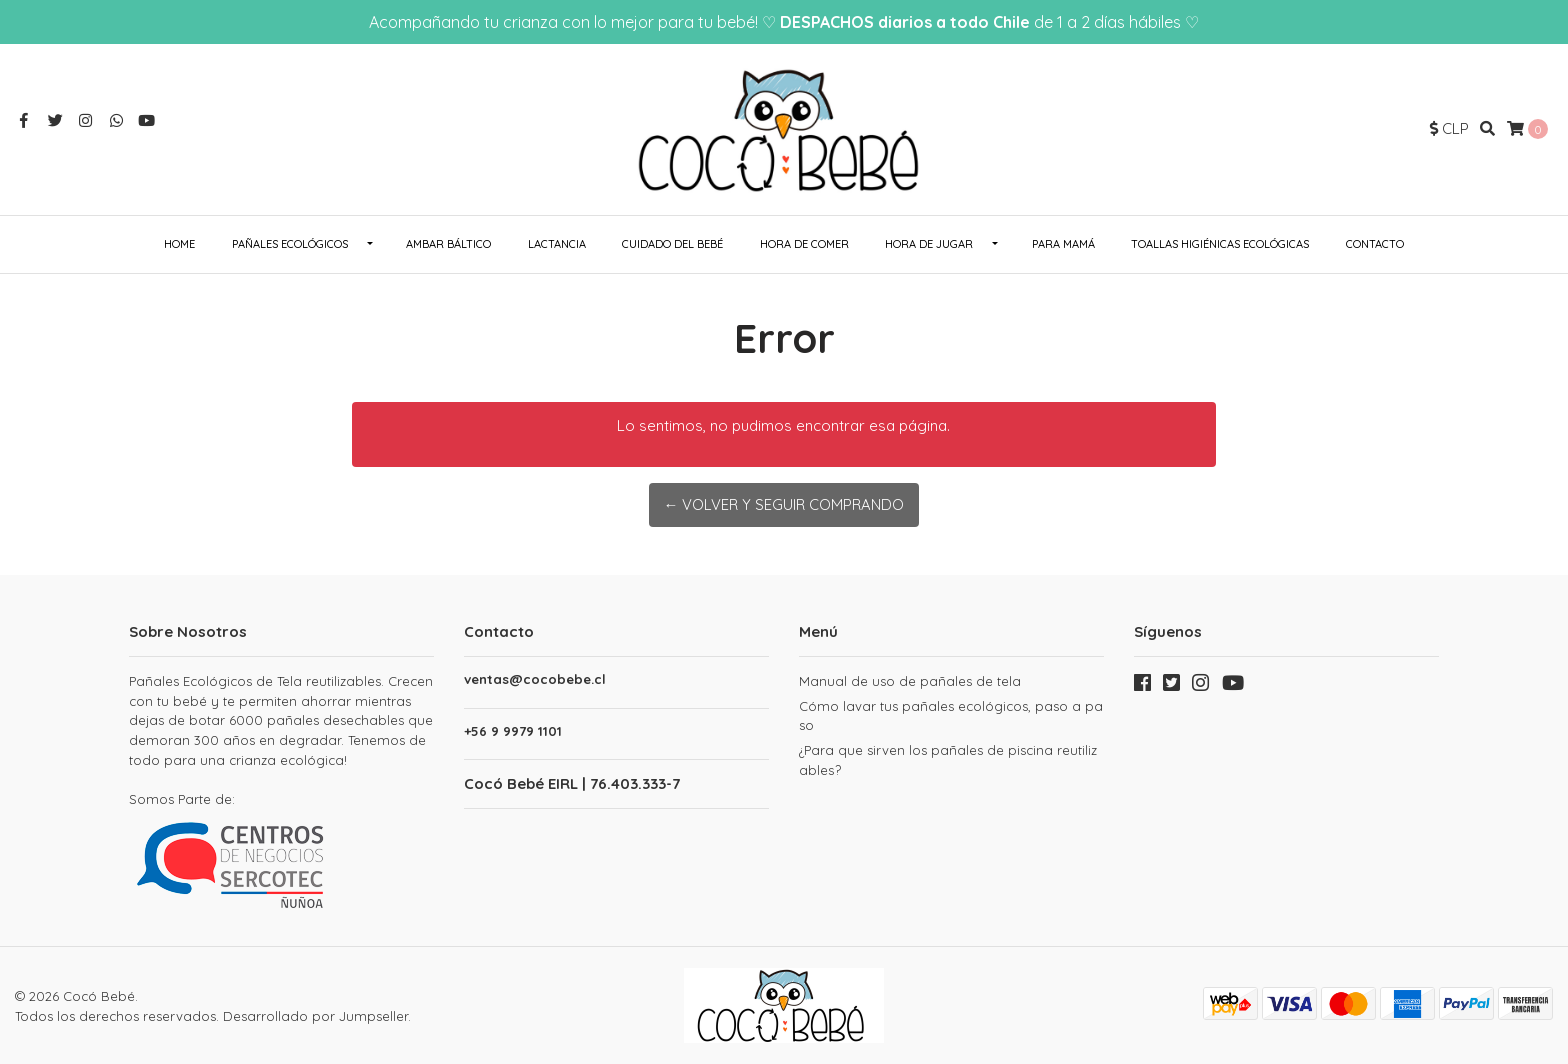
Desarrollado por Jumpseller (315, 1014)
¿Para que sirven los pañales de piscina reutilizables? (948, 760)
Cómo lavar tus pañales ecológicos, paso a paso (951, 716)
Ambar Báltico (448, 244)
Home (179, 244)
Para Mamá (1063, 244)
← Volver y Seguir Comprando (784, 504)
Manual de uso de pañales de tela (910, 681)
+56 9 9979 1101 (513, 731)
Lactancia (557, 244)
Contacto (1375, 244)
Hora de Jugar (929, 244)
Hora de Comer (804, 244)
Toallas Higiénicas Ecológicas (1220, 244)
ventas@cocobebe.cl (535, 679)
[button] (1449, 129)
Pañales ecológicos (290, 244)
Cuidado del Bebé (672, 244)
